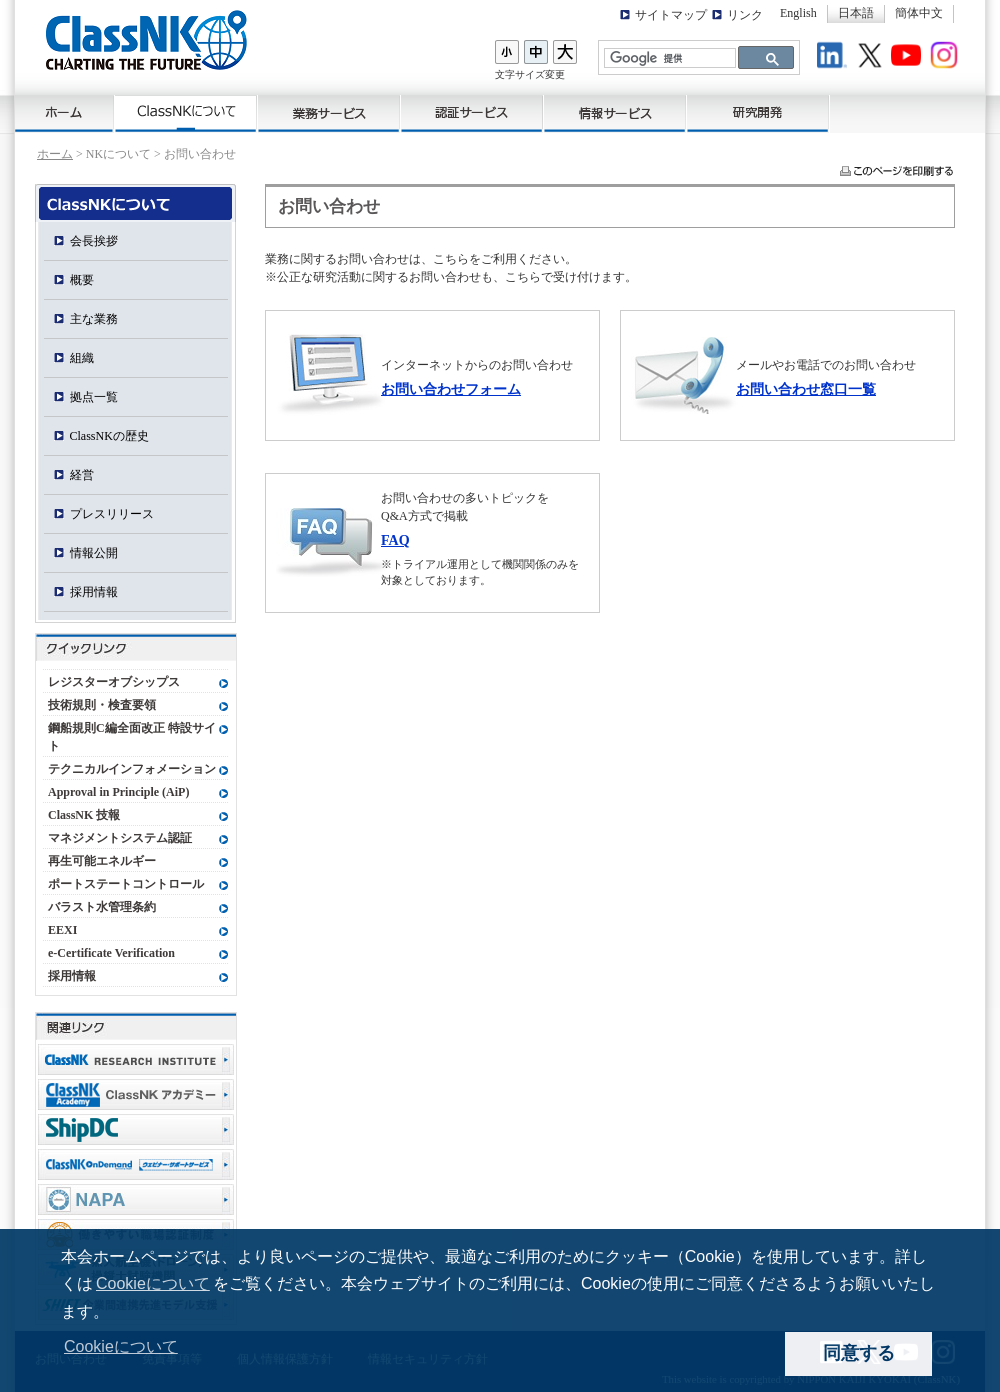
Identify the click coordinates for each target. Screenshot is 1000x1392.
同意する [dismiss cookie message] (859, 1353)
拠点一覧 (94, 397)
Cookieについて (153, 1283)
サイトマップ (671, 15)
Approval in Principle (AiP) (118, 792)
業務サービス (329, 114)
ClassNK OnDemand (136, 1164)
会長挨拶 (94, 241)
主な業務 (94, 319)
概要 (82, 280)
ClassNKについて (186, 114)
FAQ (395, 540)
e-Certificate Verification (111, 953)
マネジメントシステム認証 (120, 838)
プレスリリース (112, 514)
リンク (745, 15)
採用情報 (94, 592)
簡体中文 (919, 13)
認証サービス (472, 114)
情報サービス (615, 114)
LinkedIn (835, 58)
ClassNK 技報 (84, 815)
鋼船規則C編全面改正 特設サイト (132, 737)
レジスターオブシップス (114, 682)
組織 (82, 358)
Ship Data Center (136, 1129)
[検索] (668, 58)
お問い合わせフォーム (451, 389)
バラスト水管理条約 (102, 907)
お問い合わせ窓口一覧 (806, 389)
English (798, 13)
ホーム (65, 114)
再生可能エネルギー (102, 861)
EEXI (62, 930)
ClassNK (146, 40)
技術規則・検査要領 (102, 705)
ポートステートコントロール (126, 884)
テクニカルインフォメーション (132, 769)
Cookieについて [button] (121, 1346)
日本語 (856, 13)
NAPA (136, 1199)
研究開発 (758, 114)
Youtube (909, 58)
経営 (82, 475)
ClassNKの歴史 (109, 436)
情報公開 (94, 553)
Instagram (947, 58)
